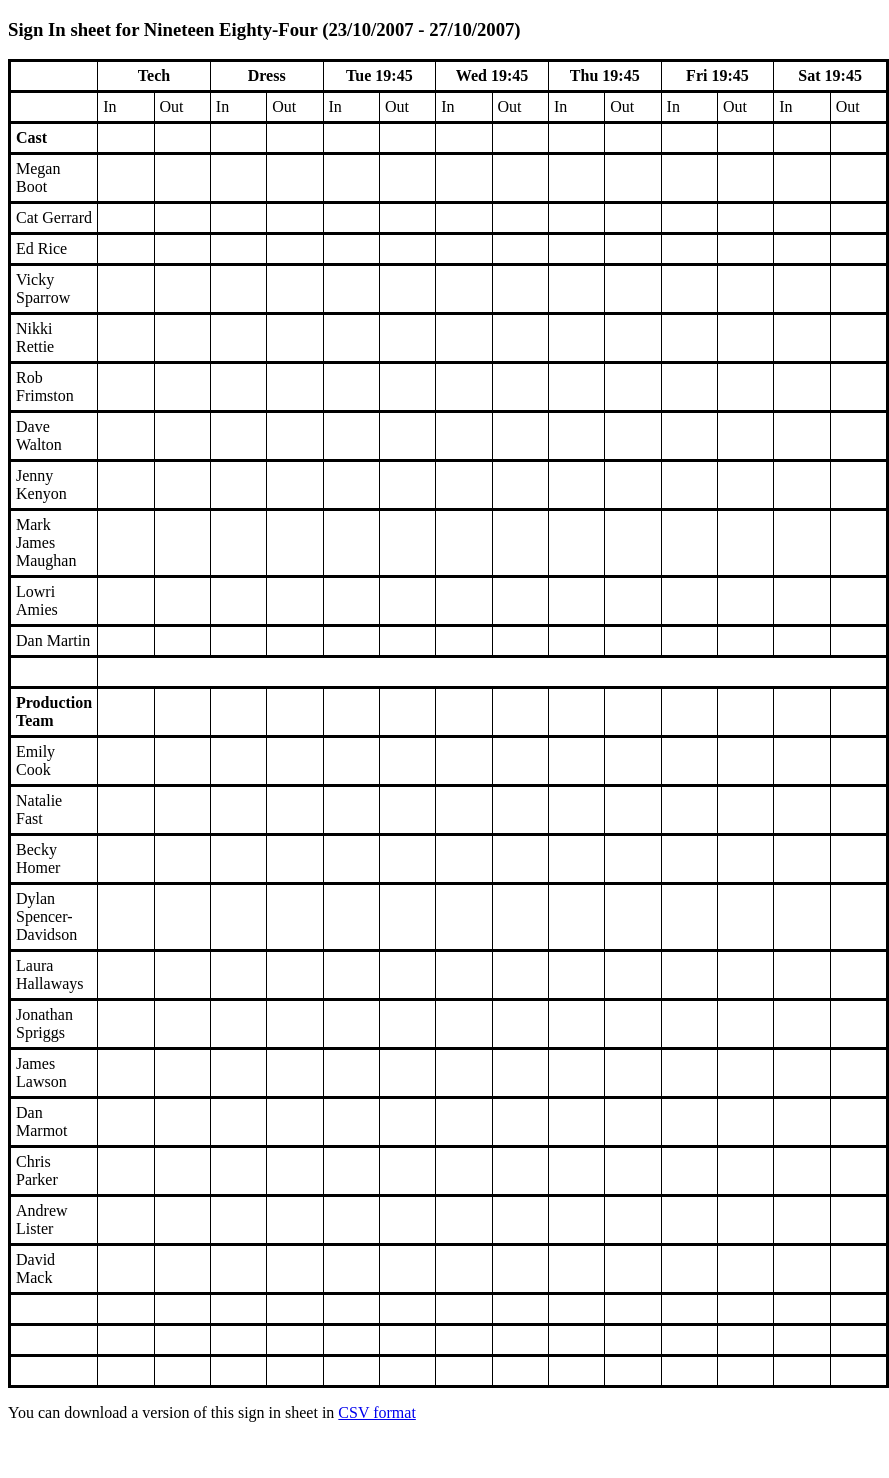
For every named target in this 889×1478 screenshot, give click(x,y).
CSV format (376, 1412)
